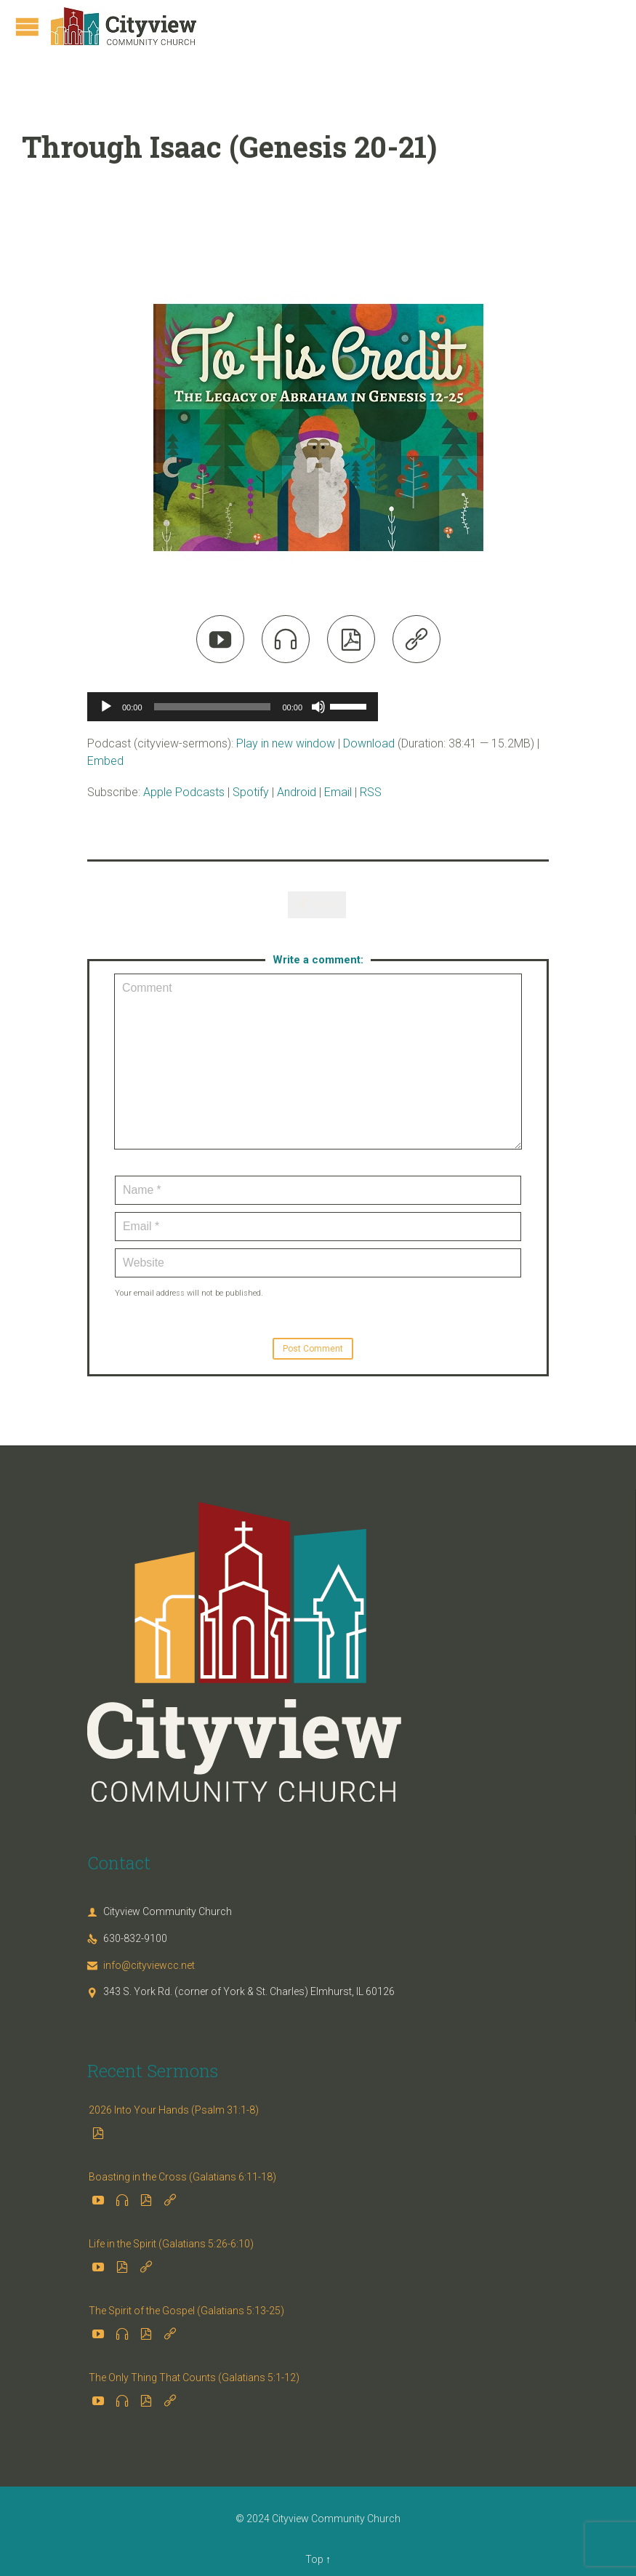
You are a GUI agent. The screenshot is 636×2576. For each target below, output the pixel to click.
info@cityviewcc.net (141, 1965)
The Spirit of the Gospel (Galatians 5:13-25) (186, 2310)
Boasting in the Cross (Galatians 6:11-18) (182, 2177)
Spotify (251, 792)
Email (338, 792)
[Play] (106, 706)
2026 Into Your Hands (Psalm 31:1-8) (174, 2110)
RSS (371, 792)
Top (314, 2559)
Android (296, 792)
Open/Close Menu (27, 26)
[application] (232, 706)
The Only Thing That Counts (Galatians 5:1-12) (194, 2377)
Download (369, 743)
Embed (105, 761)
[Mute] (318, 706)
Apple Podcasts (184, 792)
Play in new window (285, 743)
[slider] (212, 706)
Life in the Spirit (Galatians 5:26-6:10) (171, 2244)
